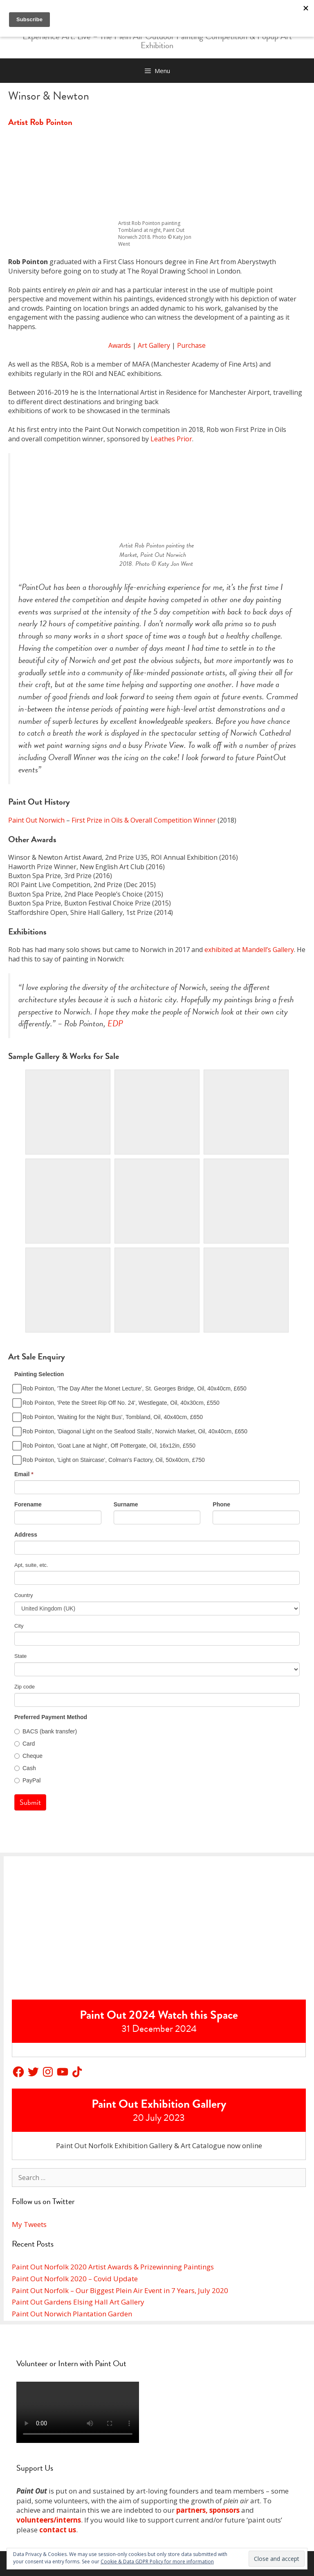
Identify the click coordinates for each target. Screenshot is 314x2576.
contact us (57, 2529)
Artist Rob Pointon (40, 122)
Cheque (28, 1756)
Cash (25, 1768)
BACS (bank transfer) (45, 1731)
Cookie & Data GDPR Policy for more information (157, 2561)
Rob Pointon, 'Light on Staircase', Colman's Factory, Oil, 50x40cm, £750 (109, 1460)
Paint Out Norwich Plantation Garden (72, 2313)
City (18, 1626)
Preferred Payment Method (50, 1717)
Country (23, 1595)
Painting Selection (39, 1374)
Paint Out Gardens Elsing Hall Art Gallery (78, 2302)
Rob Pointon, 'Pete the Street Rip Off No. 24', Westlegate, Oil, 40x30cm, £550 (117, 1403)
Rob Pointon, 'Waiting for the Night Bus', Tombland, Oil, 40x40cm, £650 (108, 1417)
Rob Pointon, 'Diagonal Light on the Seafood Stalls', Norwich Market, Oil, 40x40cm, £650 (130, 1431)
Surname (126, 1504)
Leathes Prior (171, 438)
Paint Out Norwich (36, 820)
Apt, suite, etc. (31, 1565)
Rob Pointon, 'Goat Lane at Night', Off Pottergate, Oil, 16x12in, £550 (104, 1445)
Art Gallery (154, 345)
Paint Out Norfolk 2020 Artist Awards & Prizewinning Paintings (113, 2266)
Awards (119, 345)
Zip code (24, 1687)
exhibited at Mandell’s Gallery (249, 949)
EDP (115, 1023)
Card (24, 1743)
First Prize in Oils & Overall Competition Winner (144, 820)
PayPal (27, 1780)
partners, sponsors (208, 2510)
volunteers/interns (48, 2520)
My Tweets (29, 2224)
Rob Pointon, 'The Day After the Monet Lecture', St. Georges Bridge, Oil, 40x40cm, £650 (130, 1388)
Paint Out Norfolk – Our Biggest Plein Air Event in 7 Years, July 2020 (120, 2290)
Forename (28, 1504)
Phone (221, 1504)
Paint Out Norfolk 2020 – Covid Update (75, 2278)
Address (25, 1534)
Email (24, 1474)
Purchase (191, 345)
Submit (30, 1802)
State (20, 1656)
